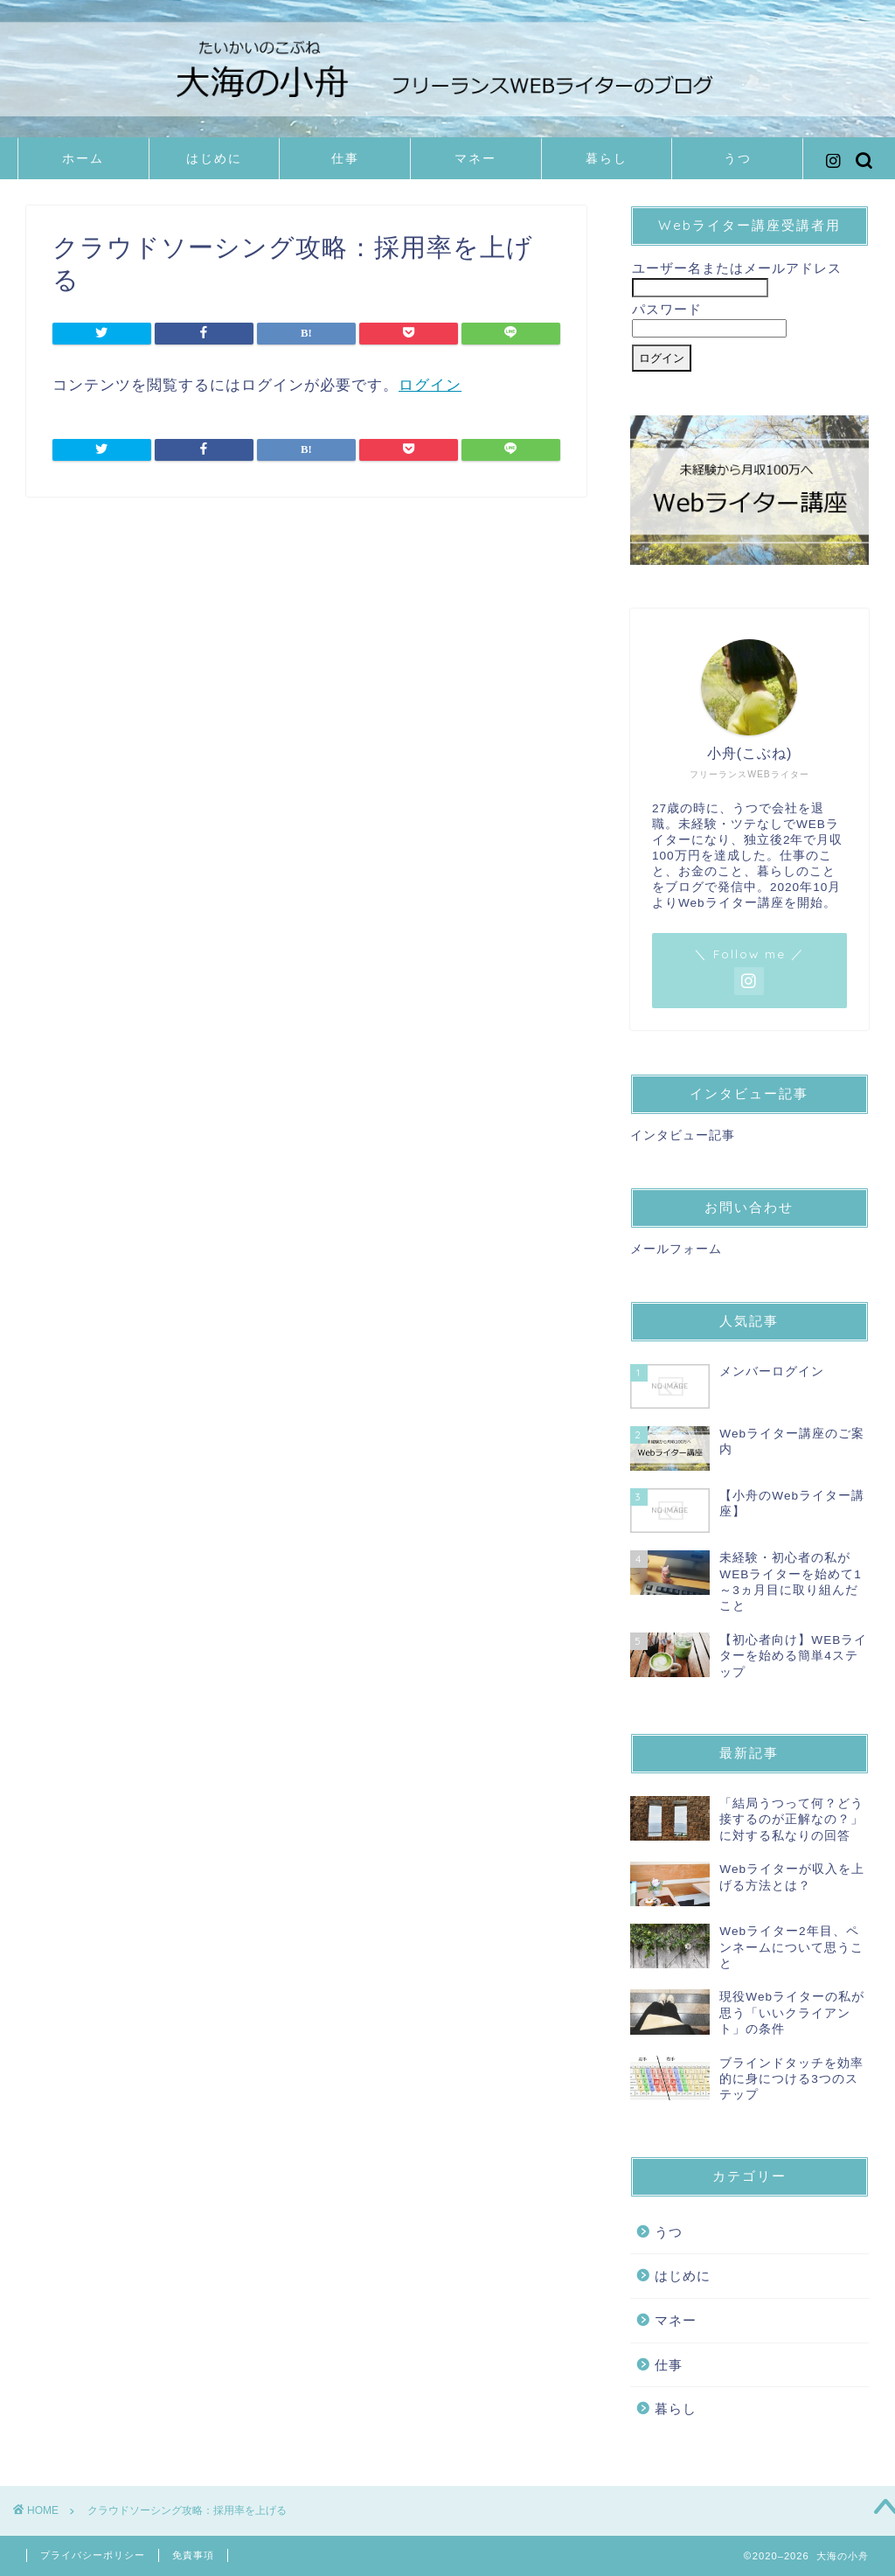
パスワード (667, 309)
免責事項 (193, 2555)
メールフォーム (676, 1249)
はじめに (214, 158)
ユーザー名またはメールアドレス (737, 268)
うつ (738, 158)
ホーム (83, 158)
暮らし (607, 158)
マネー (475, 158)
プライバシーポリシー (92, 2555)
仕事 (345, 158)
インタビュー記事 (682, 1135)
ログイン (430, 385)
